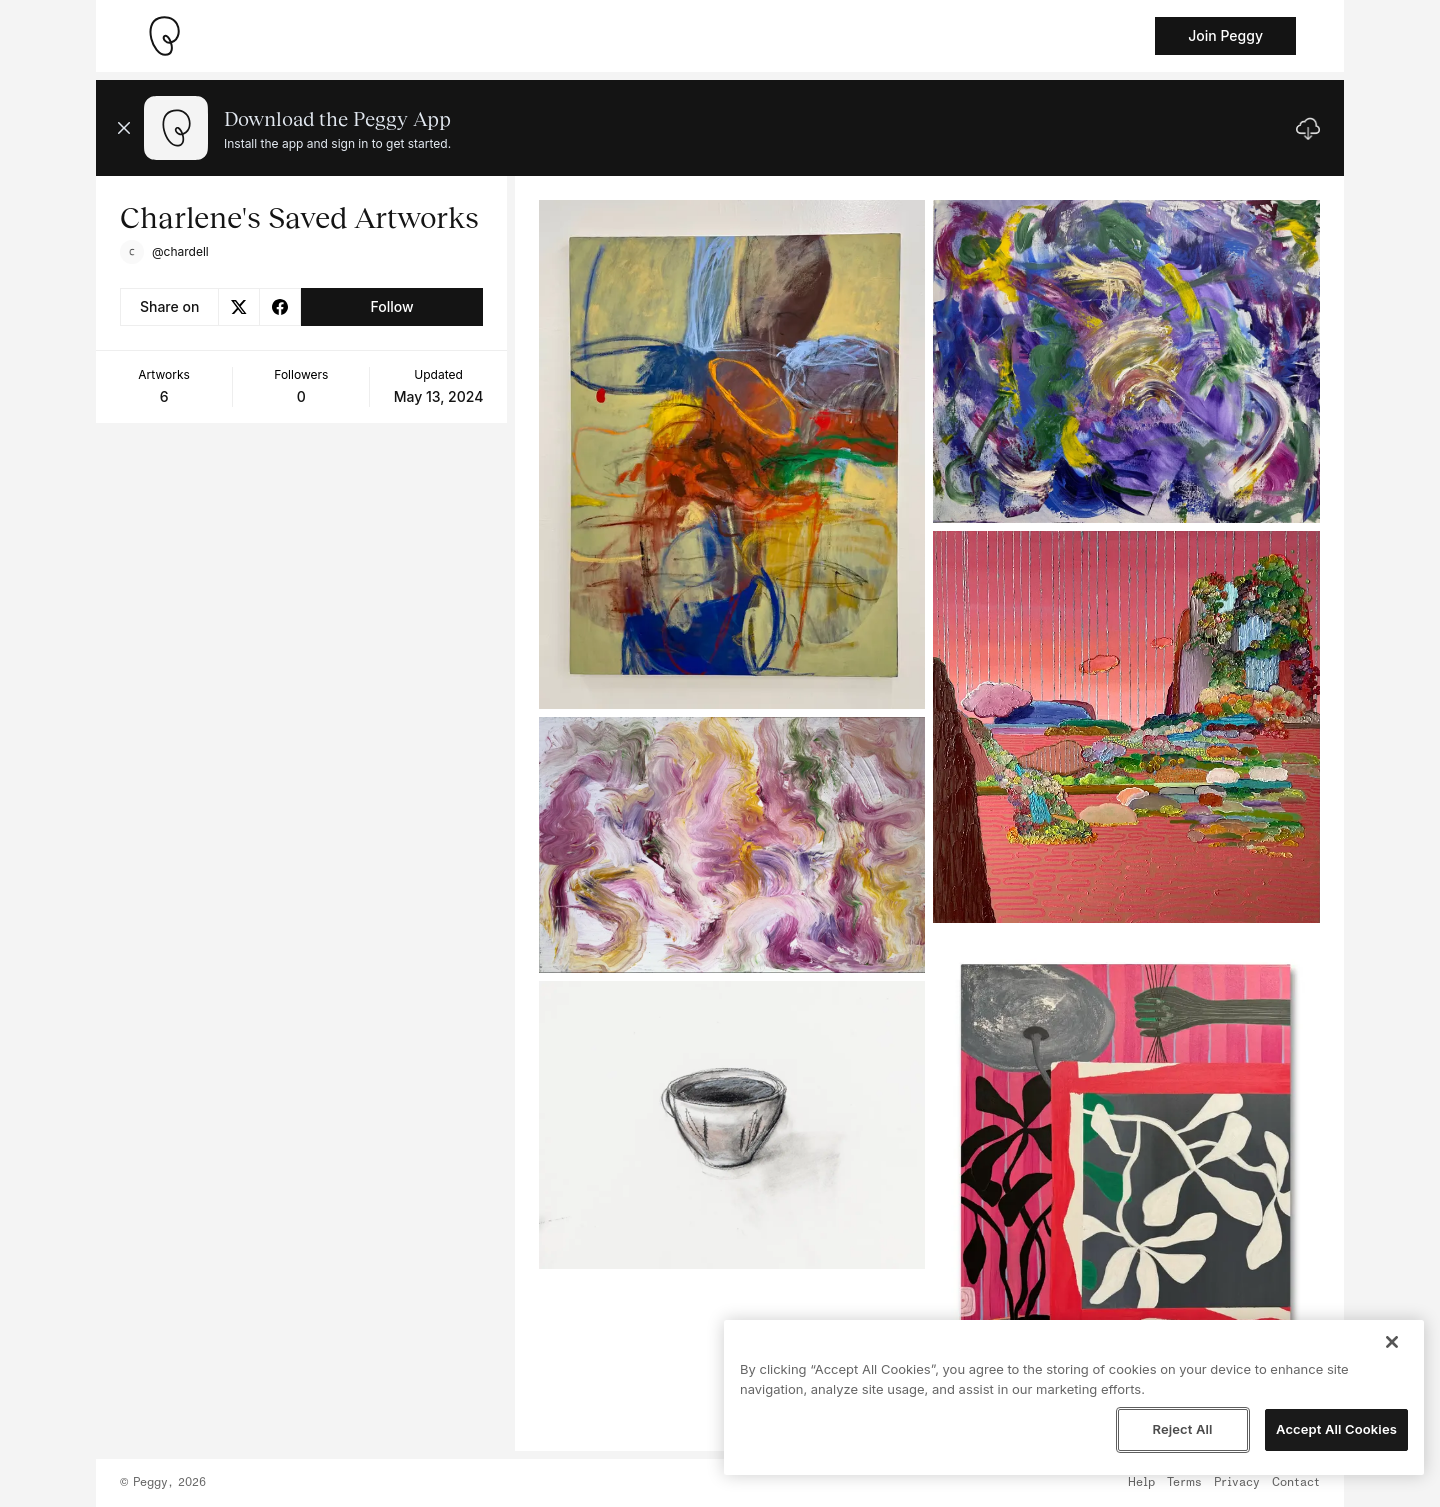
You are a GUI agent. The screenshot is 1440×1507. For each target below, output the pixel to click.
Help (1141, 1483)
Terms (1184, 1483)
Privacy (1237, 1483)
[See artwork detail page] (732, 454)
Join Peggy (1225, 35)
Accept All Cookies (1336, 1429)
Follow (391, 306)
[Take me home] (164, 36)
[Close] (1392, 1342)
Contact (1296, 1483)
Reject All (1182, 1429)
